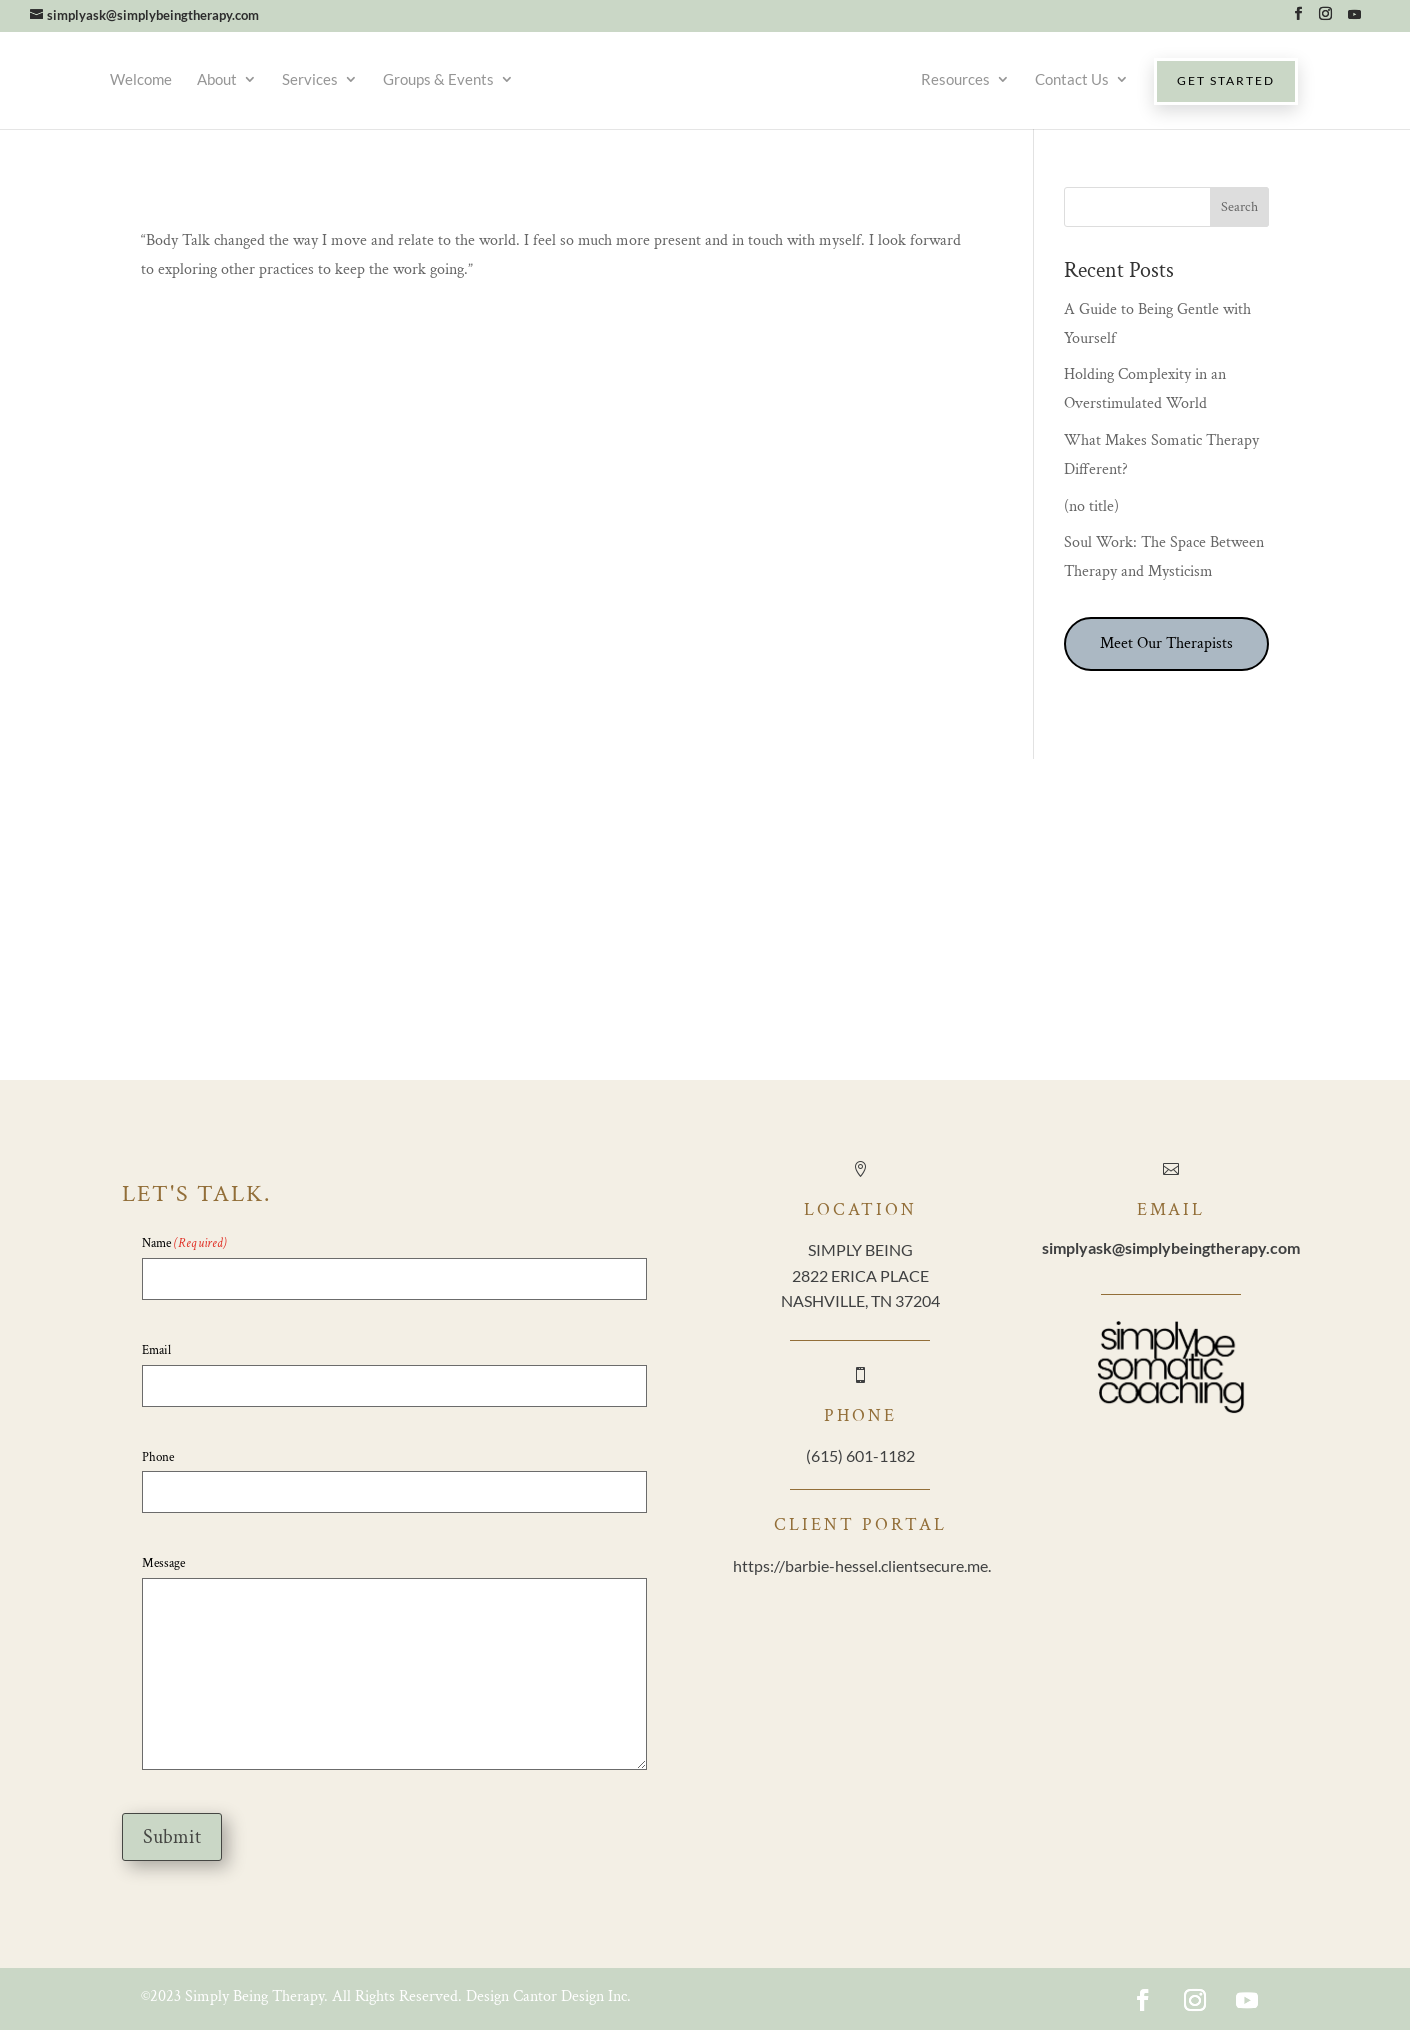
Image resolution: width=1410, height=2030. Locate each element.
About (217, 79)
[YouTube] (1354, 19)
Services (310, 79)
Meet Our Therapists (1166, 643)
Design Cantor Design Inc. (548, 1996)
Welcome (141, 79)
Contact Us (1072, 79)
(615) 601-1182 (860, 1455)
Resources (955, 79)
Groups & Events (438, 79)
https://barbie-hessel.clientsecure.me (860, 1565)
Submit (172, 1837)
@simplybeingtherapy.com (1171, 1247)
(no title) (1091, 506)
